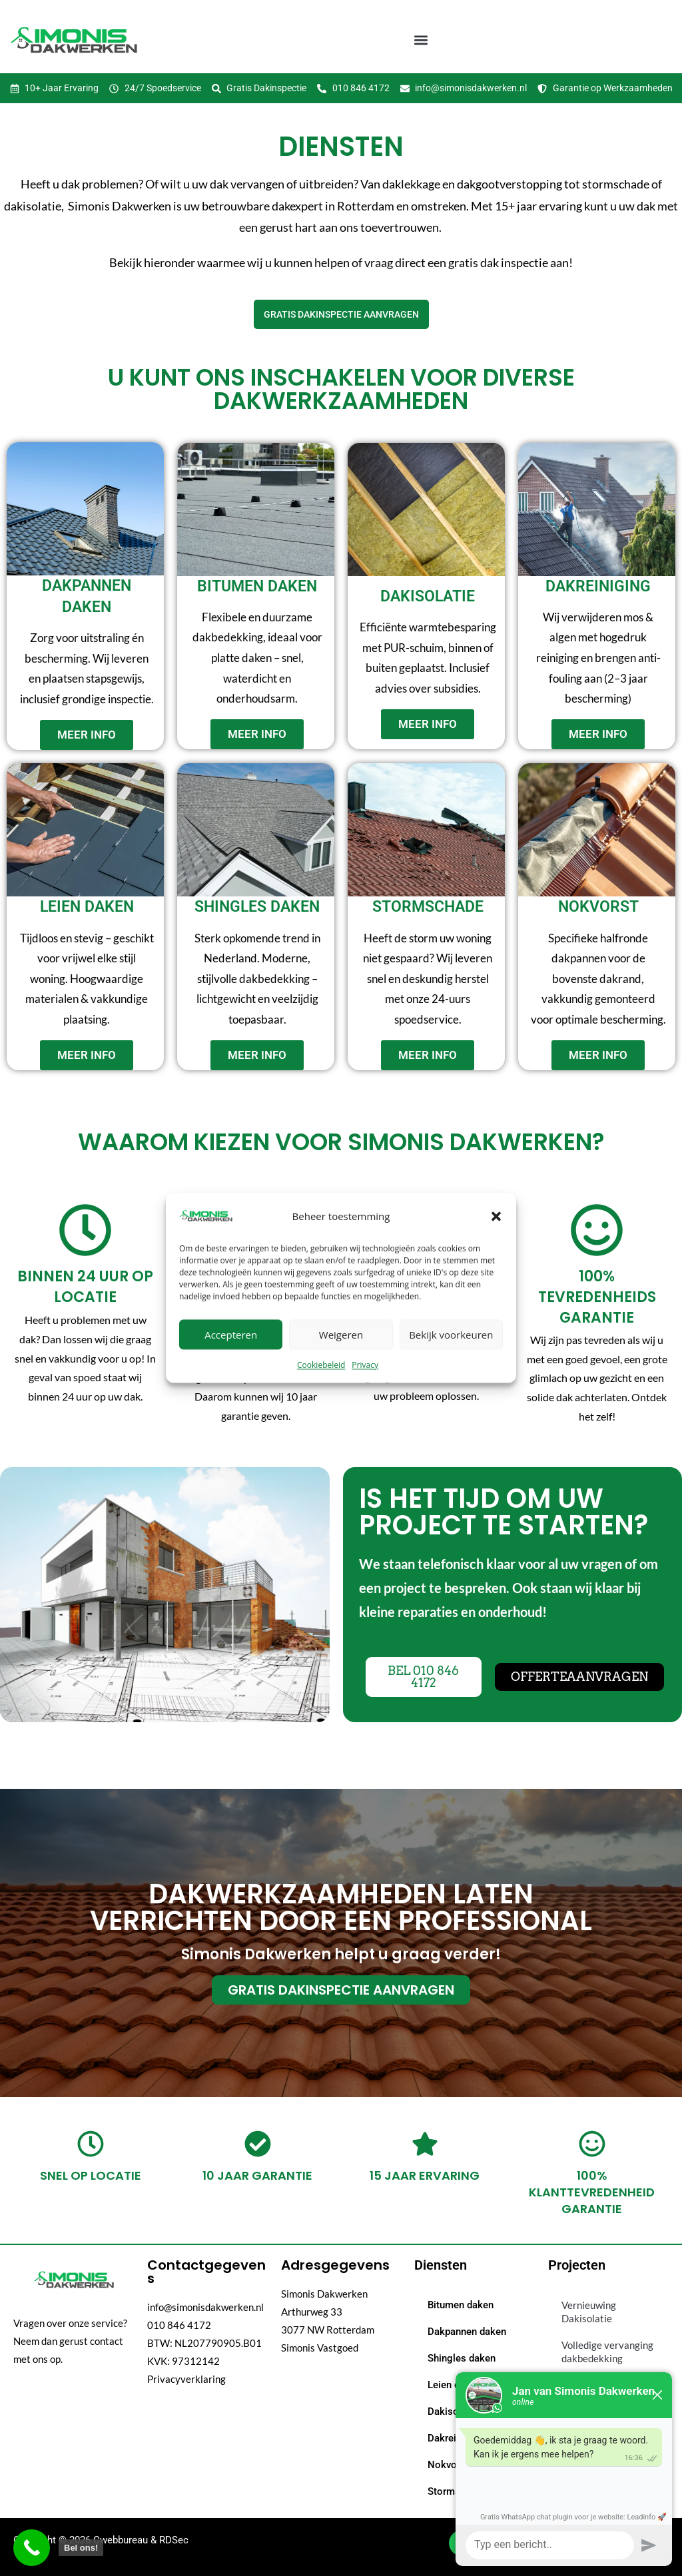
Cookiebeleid (321, 1365)
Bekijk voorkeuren (451, 1334)
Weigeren (341, 1334)
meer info (86, 734)
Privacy (365, 1365)
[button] (496, 1216)
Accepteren (230, 1334)
